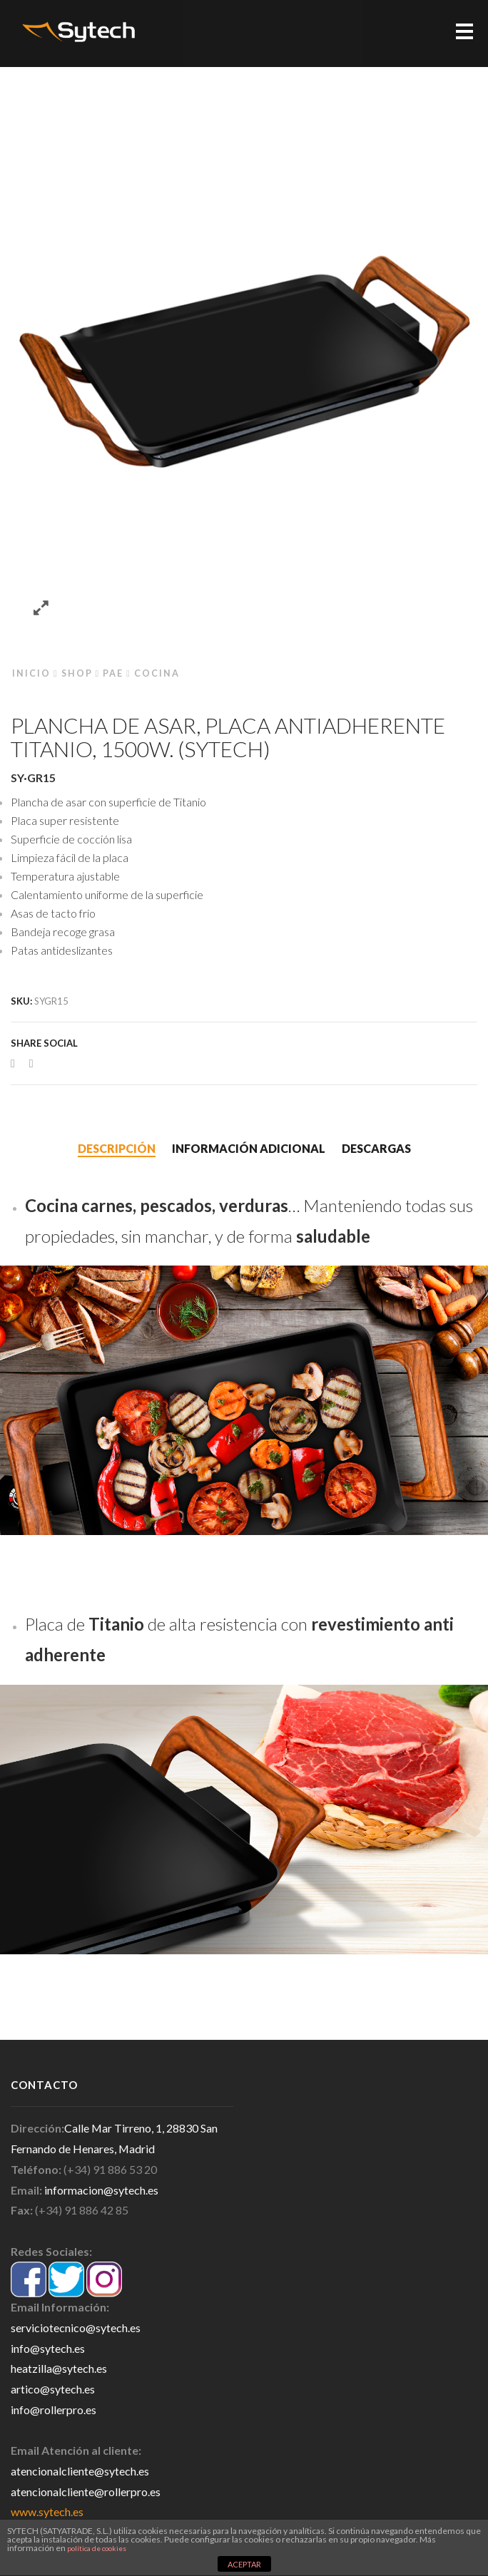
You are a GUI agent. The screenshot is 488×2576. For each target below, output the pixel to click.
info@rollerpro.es (53, 2409)
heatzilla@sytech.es (59, 2368)
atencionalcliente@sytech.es (80, 2471)
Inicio (31, 673)
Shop (77, 673)
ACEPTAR (244, 2564)
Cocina (157, 673)
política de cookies (96, 2548)
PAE (113, 673)
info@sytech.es (48, 2348)
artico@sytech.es (53, 2389)
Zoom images (41, 608)
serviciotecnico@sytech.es (76, 2327)
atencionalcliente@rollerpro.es (86, 2491)
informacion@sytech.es (101, 2190)
